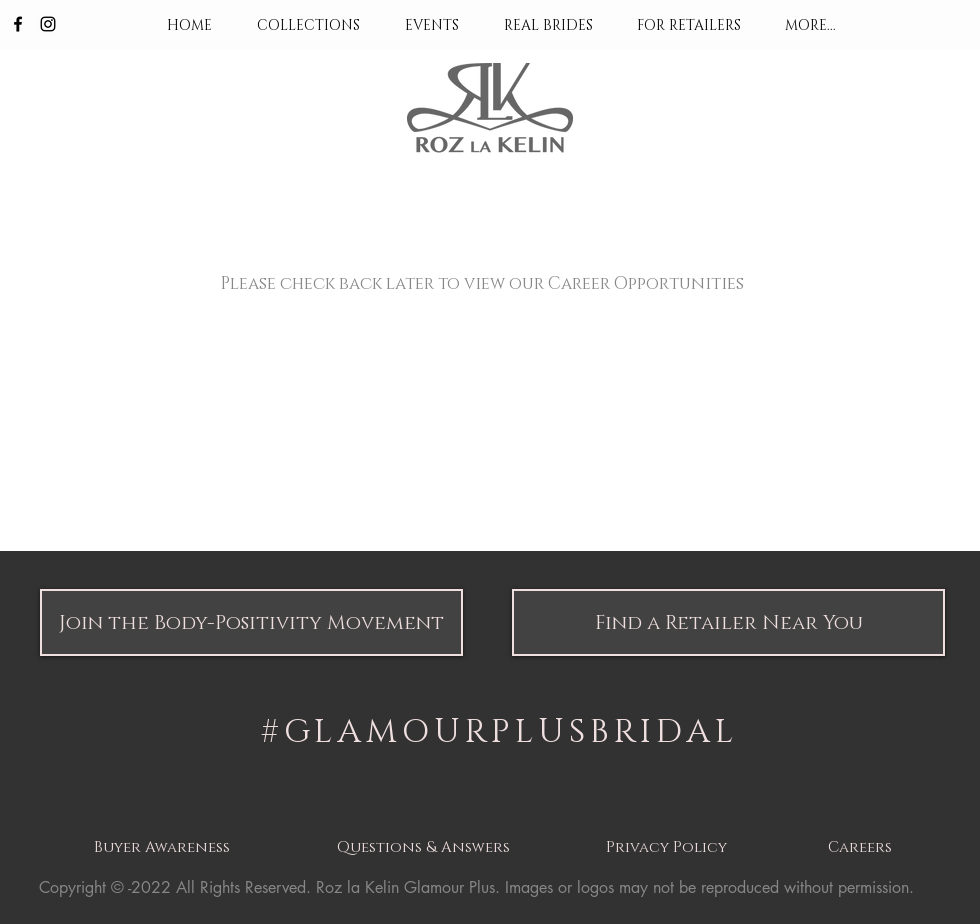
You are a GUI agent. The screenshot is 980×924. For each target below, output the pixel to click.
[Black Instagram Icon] (48, 24)
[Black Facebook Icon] (18, 24)
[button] (251, 622)
